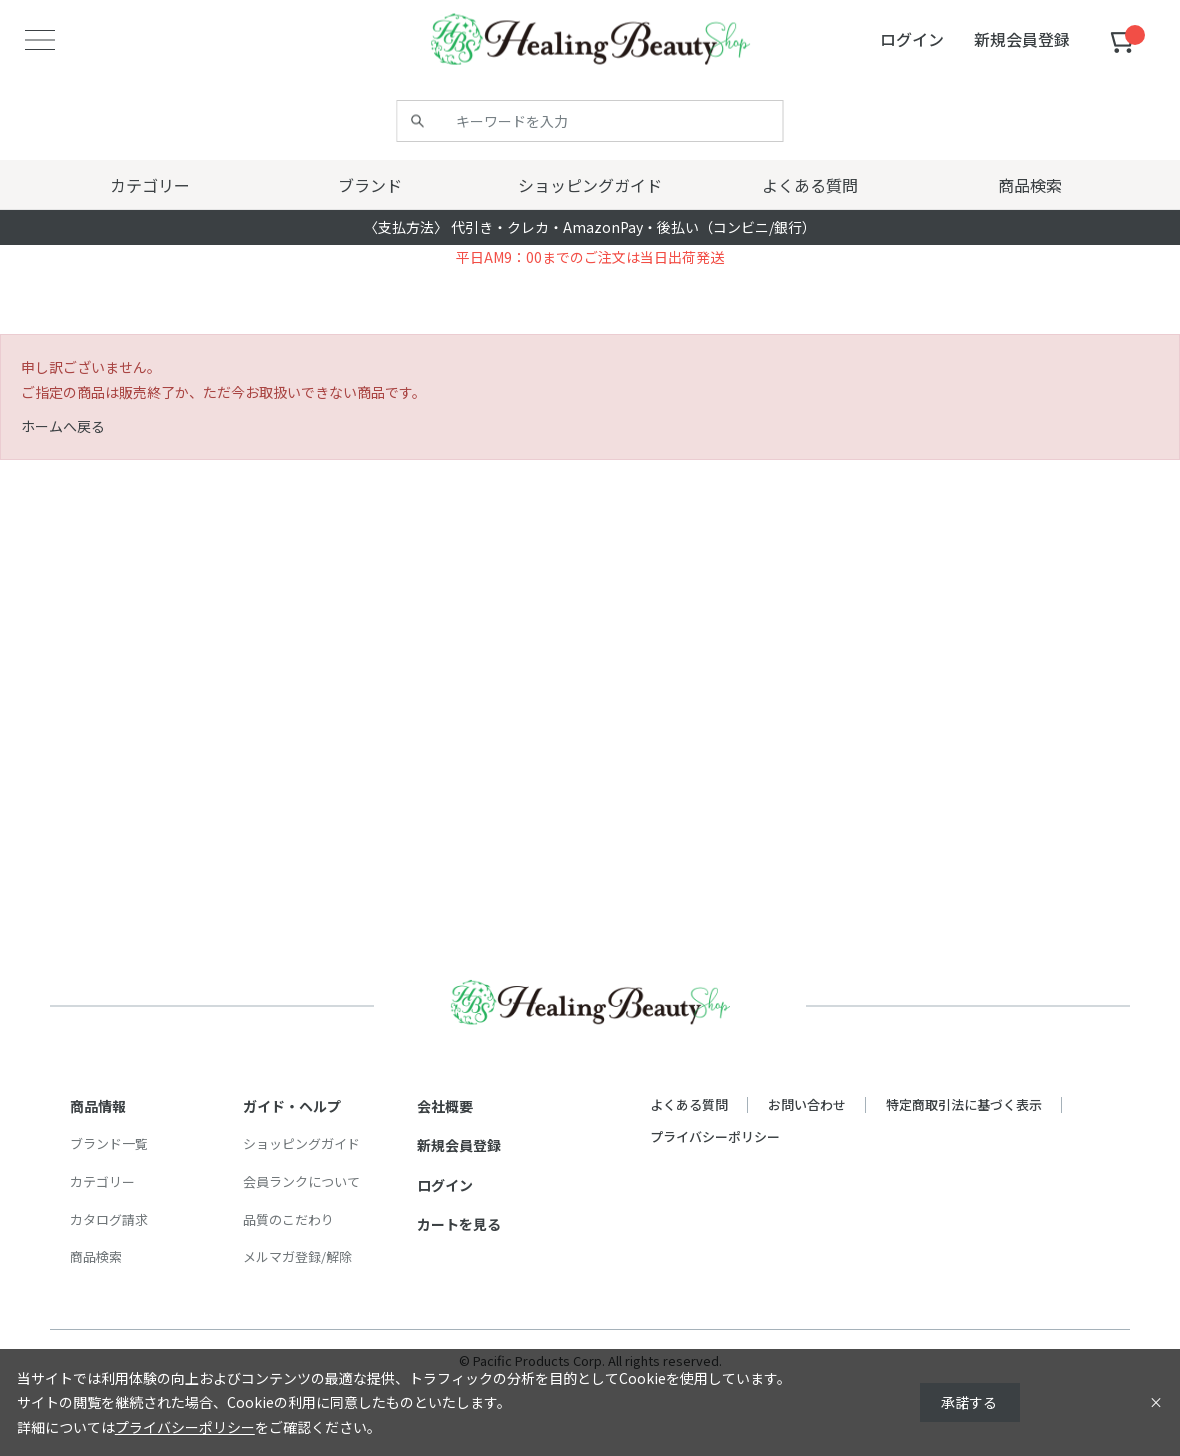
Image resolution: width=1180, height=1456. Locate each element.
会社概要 (445, 1106)
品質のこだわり (288, 1219)
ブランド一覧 (109, 1143)
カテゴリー (102, 1181)
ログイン (445, 1185)
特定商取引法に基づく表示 (964, 1104)
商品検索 (96, 1256)
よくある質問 (689, 1104)
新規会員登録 (459, 1145)
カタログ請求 (109, 1219)
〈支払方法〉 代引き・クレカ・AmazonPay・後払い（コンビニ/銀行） (590, 227)
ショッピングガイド (301, 1143)
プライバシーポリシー (715, 1136)
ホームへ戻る (63, 426)
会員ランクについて (301, 1181)
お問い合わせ (807, 1104)
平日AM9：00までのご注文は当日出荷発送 (590, 257)
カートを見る (459, 1224)
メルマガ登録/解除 (297, 1256)
